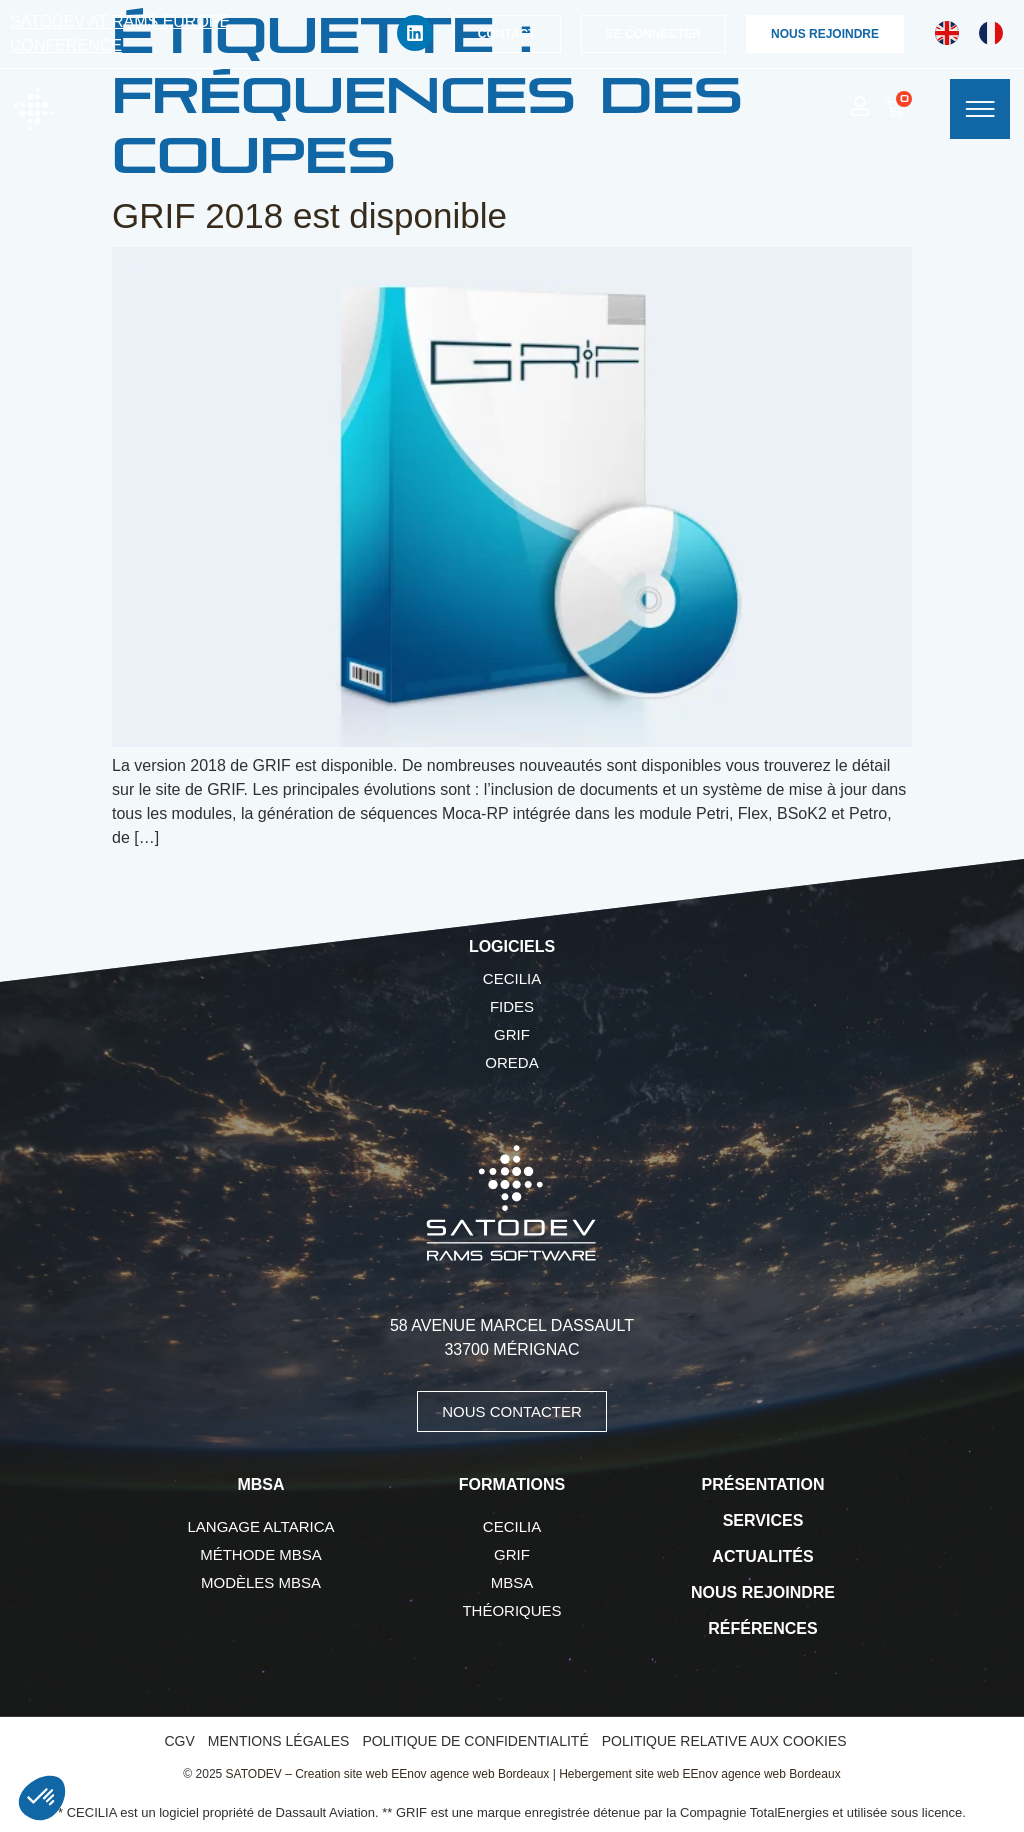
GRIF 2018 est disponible (309, 215)
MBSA (512, 1582)
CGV (179, 1741)
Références (762, 1628)
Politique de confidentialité (475, 1741)
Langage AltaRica (261, 1526)
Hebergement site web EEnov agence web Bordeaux (700, 1774)
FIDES (512, 1006)
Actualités (762, 1556)
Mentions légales (279, 1741)
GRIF (512, 1034)
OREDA (511, 1062)
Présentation (763, 1484)
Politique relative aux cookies (724, 1741)
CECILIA (512, 978)
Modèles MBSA (261, 1582)
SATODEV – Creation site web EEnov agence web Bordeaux (388, 1774)
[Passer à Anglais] (947, 33)
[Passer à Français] (991, 33)
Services (763, 1520)
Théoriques (511, 1610)
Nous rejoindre (763, 1592)
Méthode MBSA (261, 1554)
